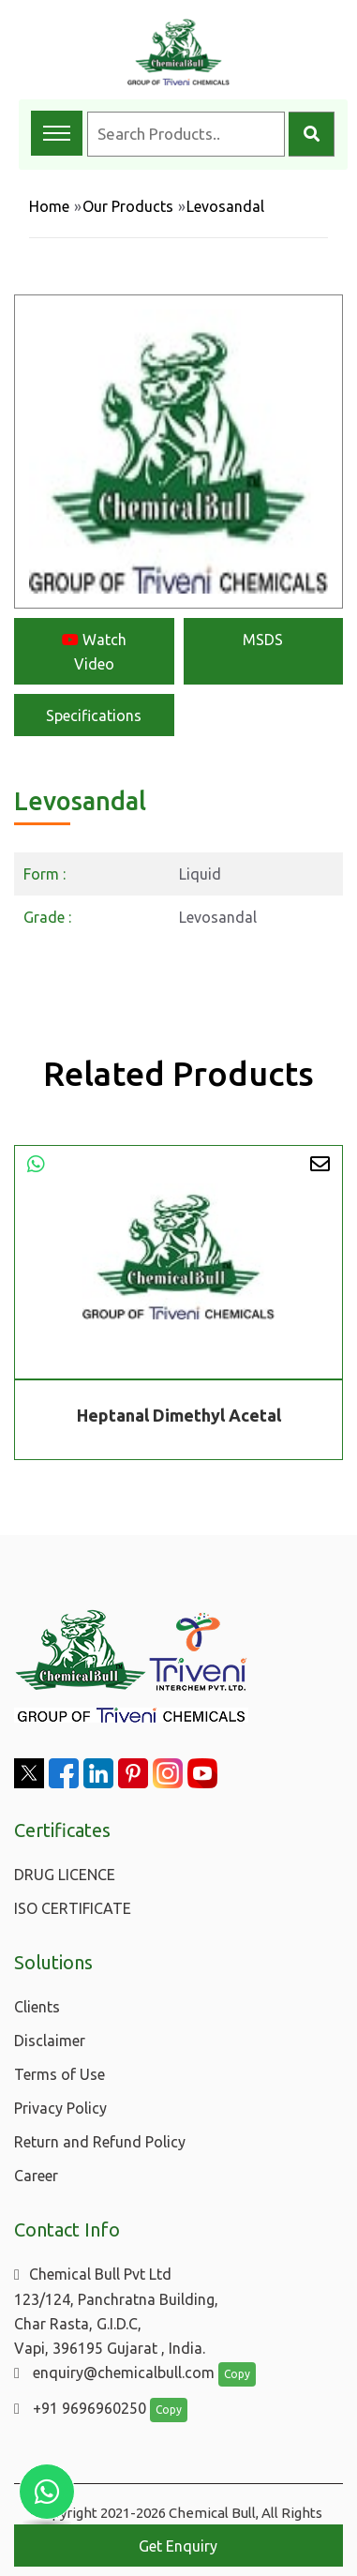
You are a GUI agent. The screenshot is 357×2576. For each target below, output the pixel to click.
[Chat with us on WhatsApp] (47, 2491)
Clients (37, 2006)
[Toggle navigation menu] (56, 133)
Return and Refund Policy (100, 2141)
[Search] (312, 134)
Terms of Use (59, 2074)
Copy (237, 2374)
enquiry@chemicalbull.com (114, 2372)
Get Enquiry (178, 2546)
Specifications (93, 715)
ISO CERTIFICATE (72, 1908)
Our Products (127, 206)
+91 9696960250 (80, 2408)
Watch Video (94, 651)
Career (36, 2175)
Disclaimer (49, 2040)
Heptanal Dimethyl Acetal (179, 1415)
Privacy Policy (60, 2108)
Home (49, 206)
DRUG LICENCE (64, 1874)
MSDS (263, 639)
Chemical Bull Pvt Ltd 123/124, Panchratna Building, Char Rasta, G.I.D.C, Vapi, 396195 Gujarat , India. (116, 2311)
